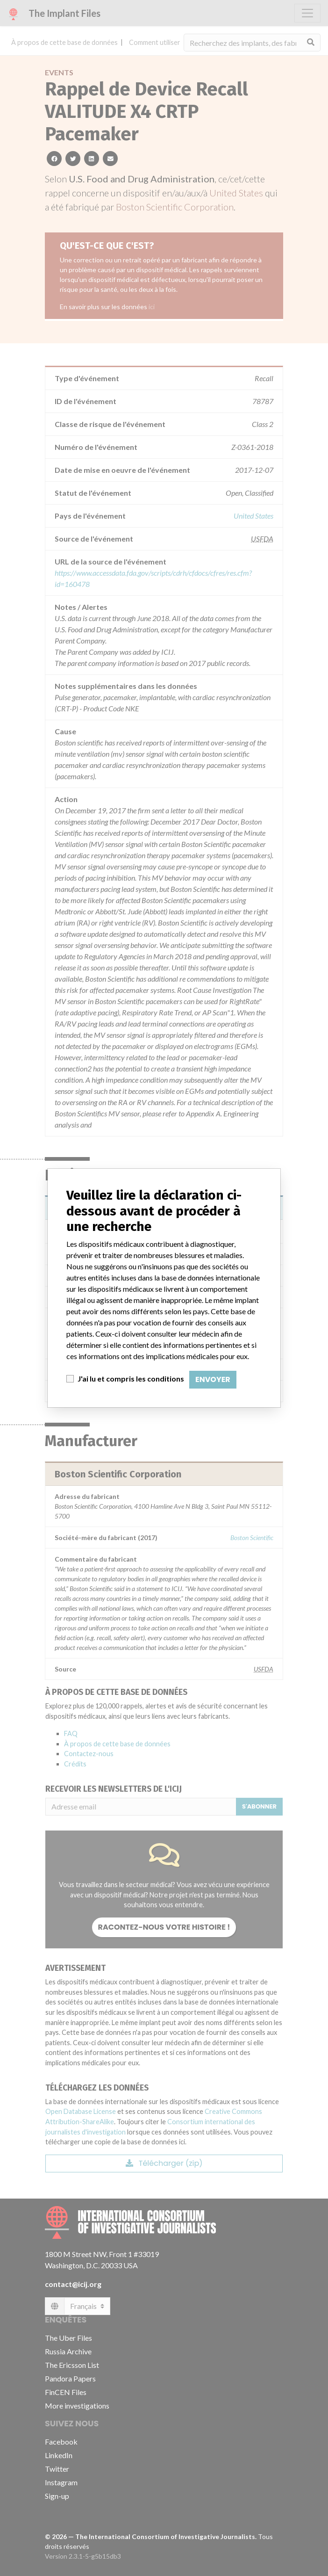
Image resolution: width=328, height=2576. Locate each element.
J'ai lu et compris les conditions (131, 1378)
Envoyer (212, 1379)
